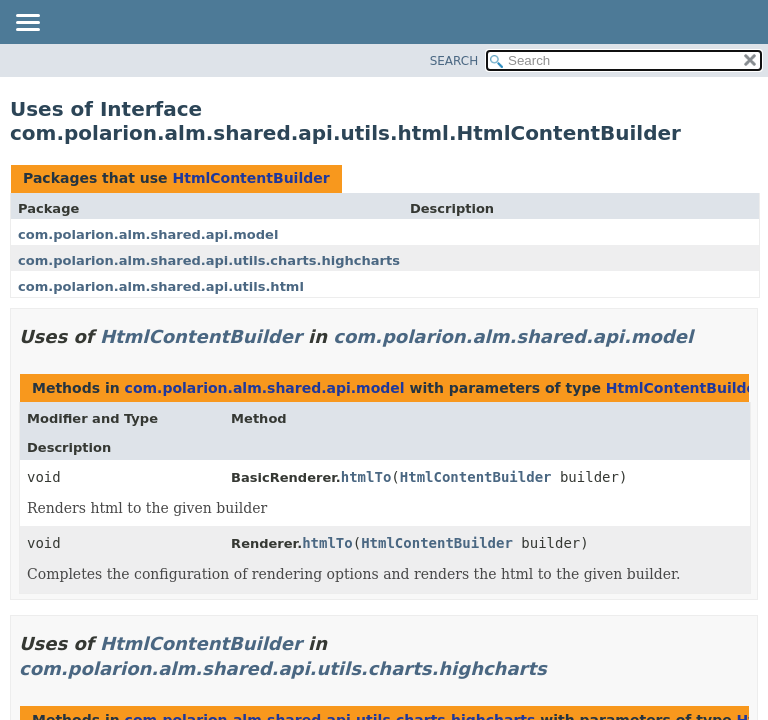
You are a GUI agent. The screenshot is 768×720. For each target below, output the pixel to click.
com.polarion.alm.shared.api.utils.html (161, 286)
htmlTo (366, 477)
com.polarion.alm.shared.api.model (148, 234)
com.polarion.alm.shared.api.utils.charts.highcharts (209, 260)
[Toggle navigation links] (27, 24)
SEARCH (454, 61)
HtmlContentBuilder (250, 178)
